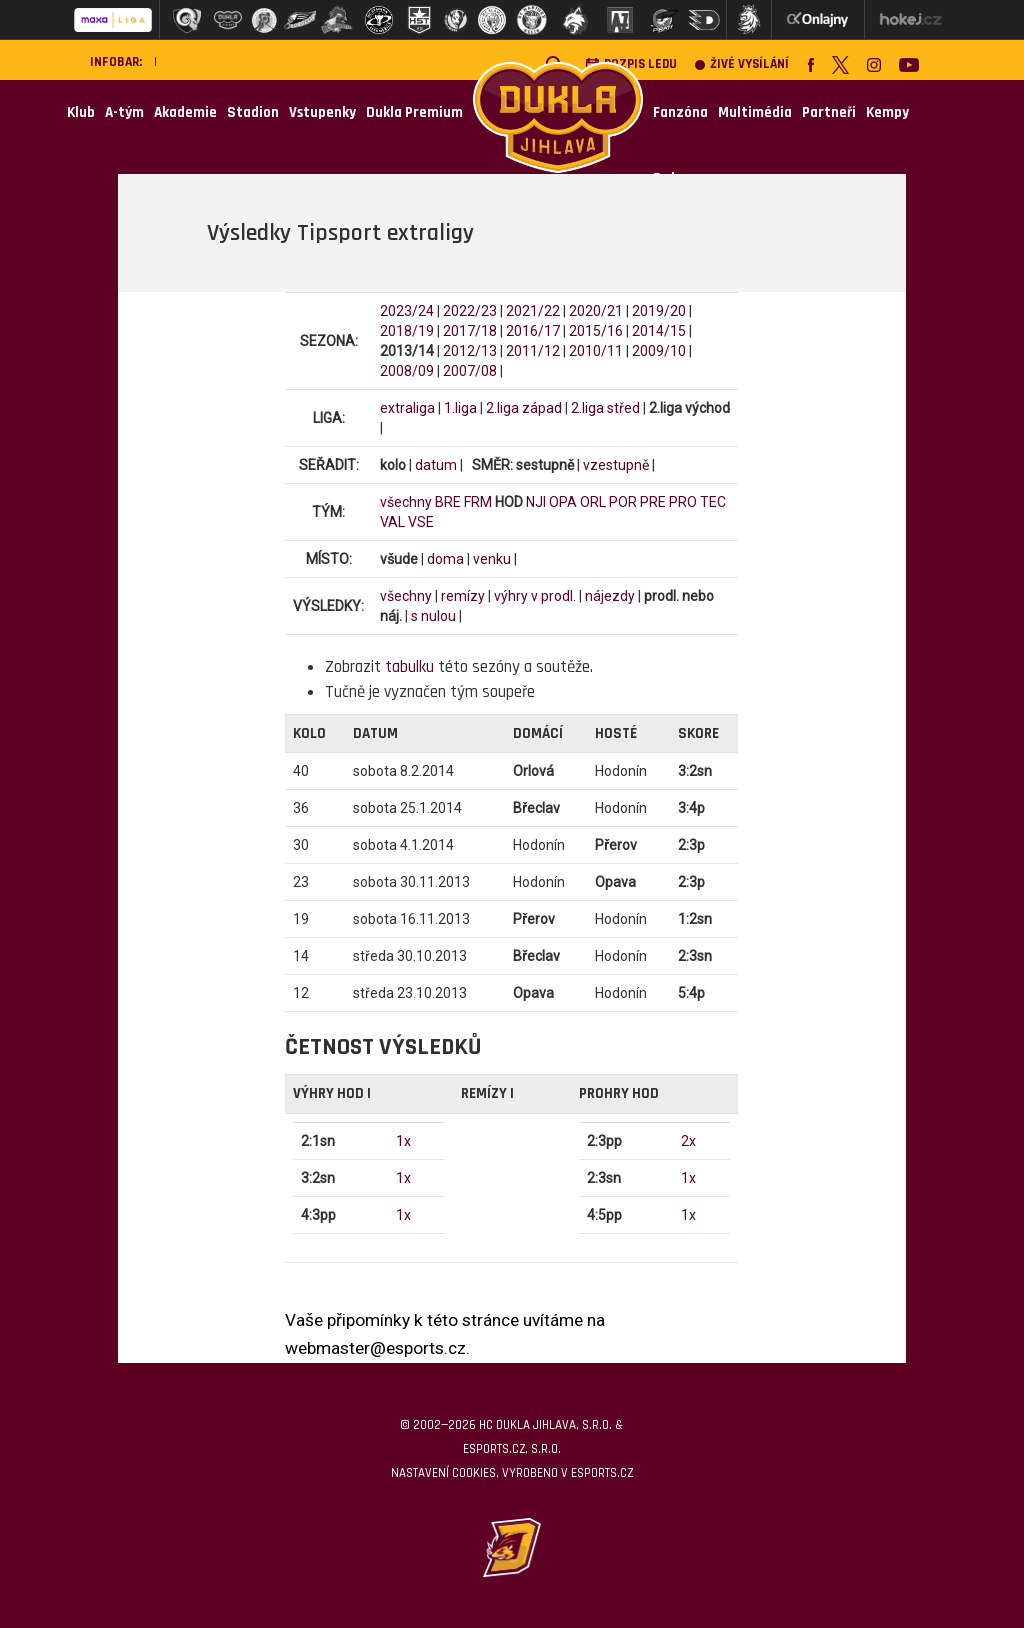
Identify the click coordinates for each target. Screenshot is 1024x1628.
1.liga (460, 408)
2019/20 (659, 311)
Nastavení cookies (443, 1473)
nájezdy (610, 596)
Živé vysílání (742, 64)
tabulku (409, 667)
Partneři (829, 112)
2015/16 (596, 331)
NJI (536, 502)
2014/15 (659, 331)
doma (445, 559)
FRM (478, 502)
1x (403, 1141)
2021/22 (533, 311)
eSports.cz (602, 1473)
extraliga (407, 408)
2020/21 (596, 311)
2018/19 (407, 331)
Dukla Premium (414, 112)
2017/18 (470, 331)
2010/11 (596, 351)
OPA (563, 502)
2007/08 (470, 371)
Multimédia (755, 112)
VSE (421, 522)
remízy (463, 596)
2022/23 (470, 311)
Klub (81, 112)
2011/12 (533, 351)
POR (623, 502)
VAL (392, 522)
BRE (448, 502)
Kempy (887, 112)
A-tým (124, 112)
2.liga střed (605, 408)
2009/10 (659, 351)
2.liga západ (524, 408)
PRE (653, 502)
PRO (683, 502)
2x (688, 1141)
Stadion (253, 112)
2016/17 (533, 331)
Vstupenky (322, 112)
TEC (713, 502)
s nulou (433, 616)
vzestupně (616, 465)
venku (492, 559)
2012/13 (470, 351)
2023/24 (407, 311)
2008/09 (407, 371)
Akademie (185, 112)
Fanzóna (680, 112)
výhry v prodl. (535, 596)
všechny (406, 502)
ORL (593, 502)
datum (436, 465)
